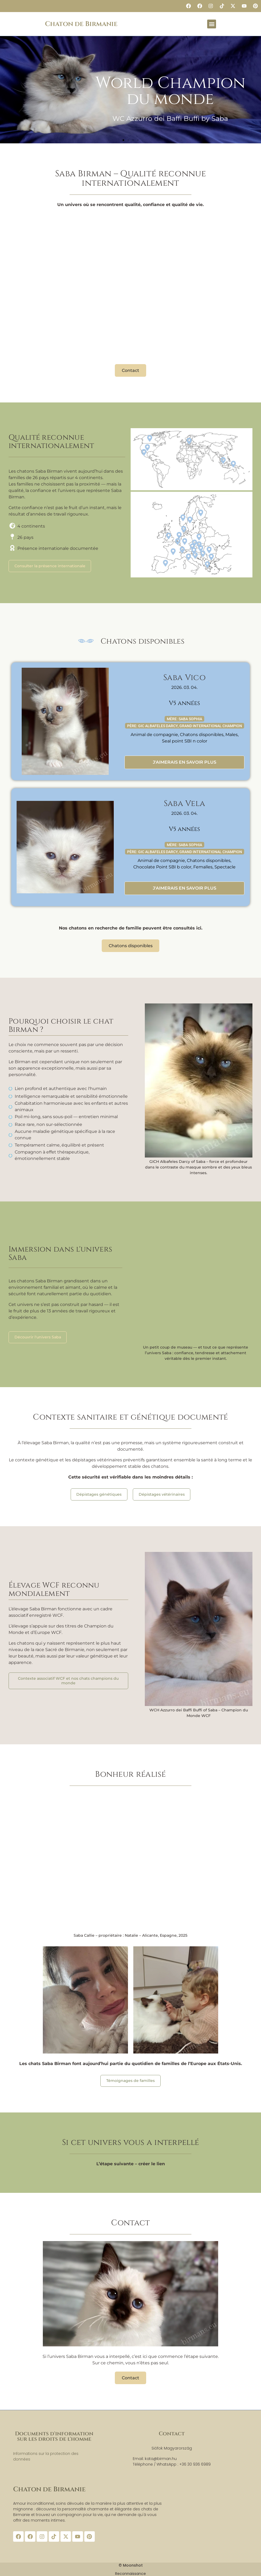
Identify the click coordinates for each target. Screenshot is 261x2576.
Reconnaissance (130, 2573)
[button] (211, 24)
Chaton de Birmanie (81, 24)
